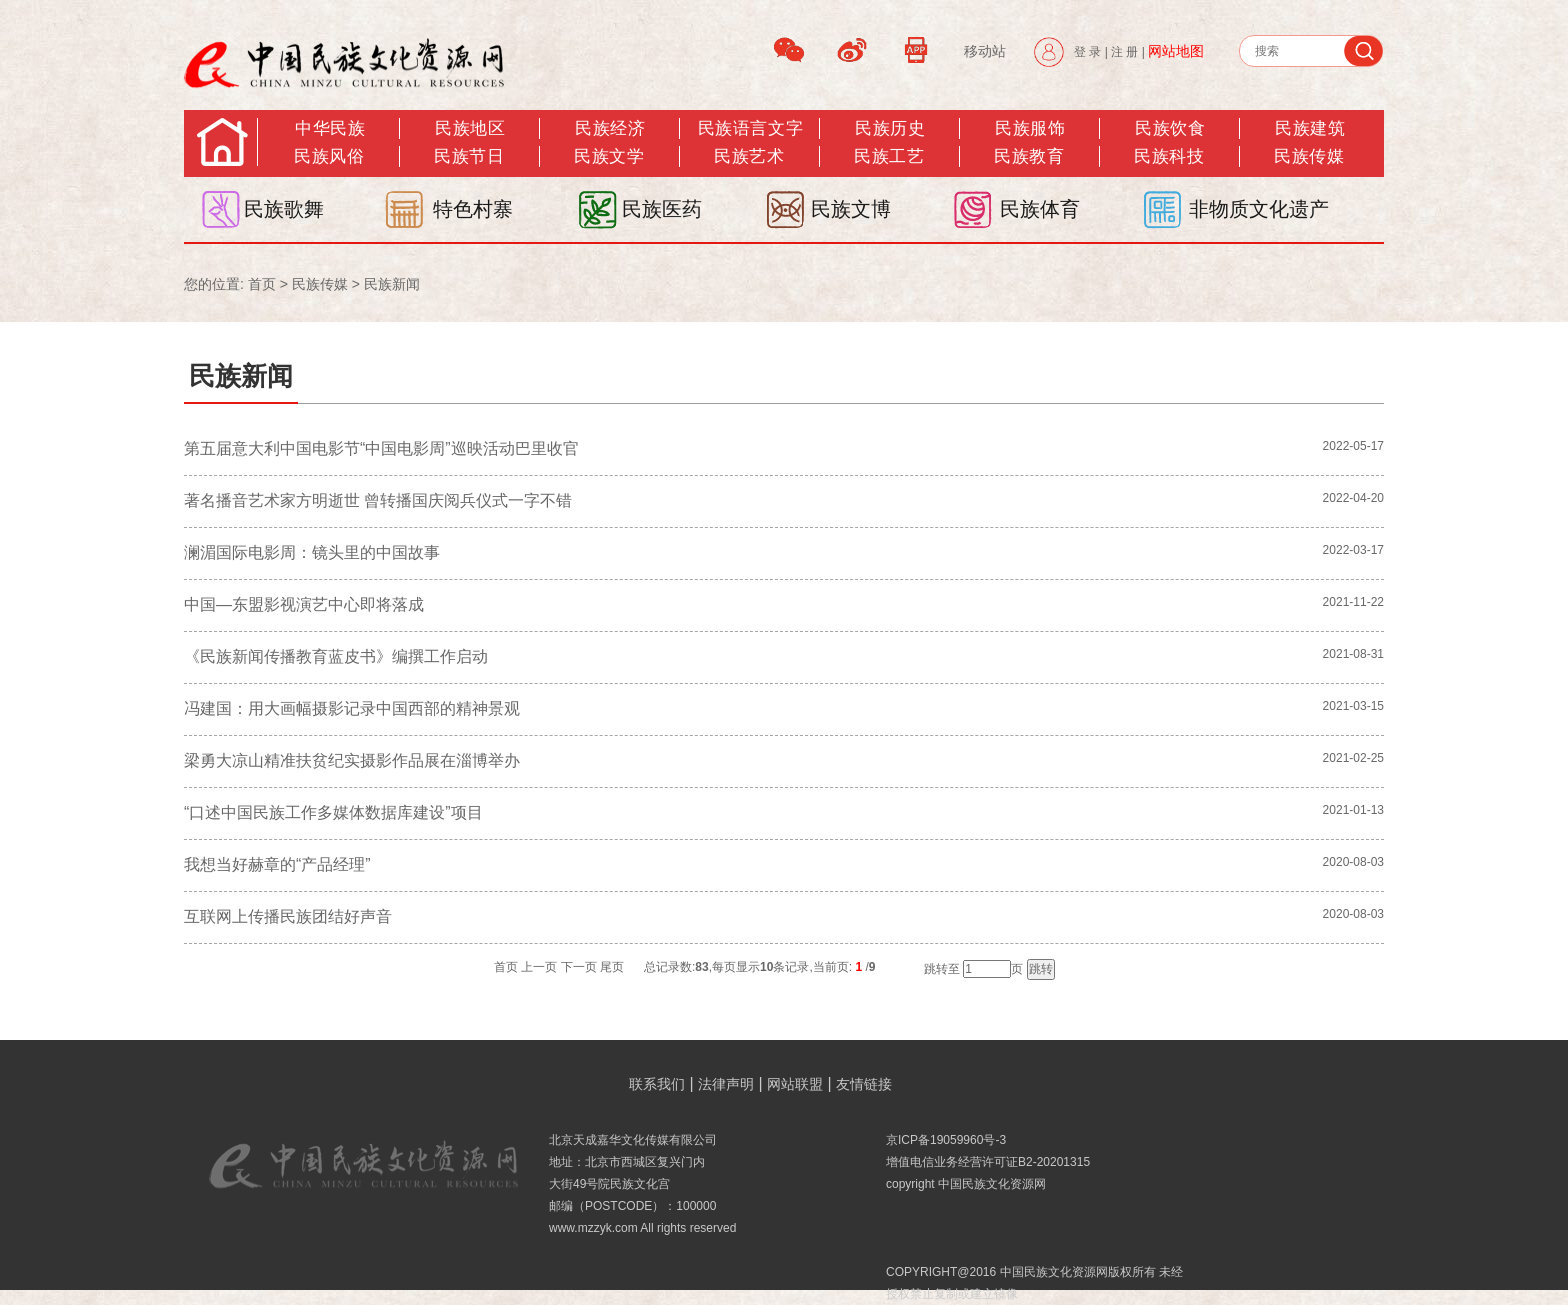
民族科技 (1169, 156)
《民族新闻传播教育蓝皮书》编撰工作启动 (336, 656)
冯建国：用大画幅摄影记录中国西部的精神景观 (352, 708)
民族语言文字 (750, 128)
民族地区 (470, 128)
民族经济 (610, 128)
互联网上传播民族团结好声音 (288, 916)
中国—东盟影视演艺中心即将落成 (304, 604)
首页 (262, 284)
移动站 (985, 51)
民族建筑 (1310, 128)
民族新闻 (392, 284)
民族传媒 (320, 284)
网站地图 (1176, 51)
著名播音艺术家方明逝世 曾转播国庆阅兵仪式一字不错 (378, 500)
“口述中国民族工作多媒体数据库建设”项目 (333, 812)
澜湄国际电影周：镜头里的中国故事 (312, 552)
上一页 (539, 967)
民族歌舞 (284, 209)
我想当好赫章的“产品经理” (277, 864)
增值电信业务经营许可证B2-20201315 (988, 1162)
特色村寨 (473, 209)
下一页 (579, 967)
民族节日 (469, 156)
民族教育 (1029, 156)
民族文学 (609, 156)
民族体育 (1040, 209)
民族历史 (890, 128)
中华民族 (330, 128)
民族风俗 (329, 156)
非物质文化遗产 (1259, 209)
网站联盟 (795, 1084)
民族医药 (662, 209)
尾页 (612, 967)
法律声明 (726, 1084)
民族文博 (851, 209)
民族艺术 (749, 156)
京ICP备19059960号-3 (946, 1140)
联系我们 (657, 1084)
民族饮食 (1170, 128)
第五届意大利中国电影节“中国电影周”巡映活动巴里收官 (381, 448)
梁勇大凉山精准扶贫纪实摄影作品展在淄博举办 (352, 760)
